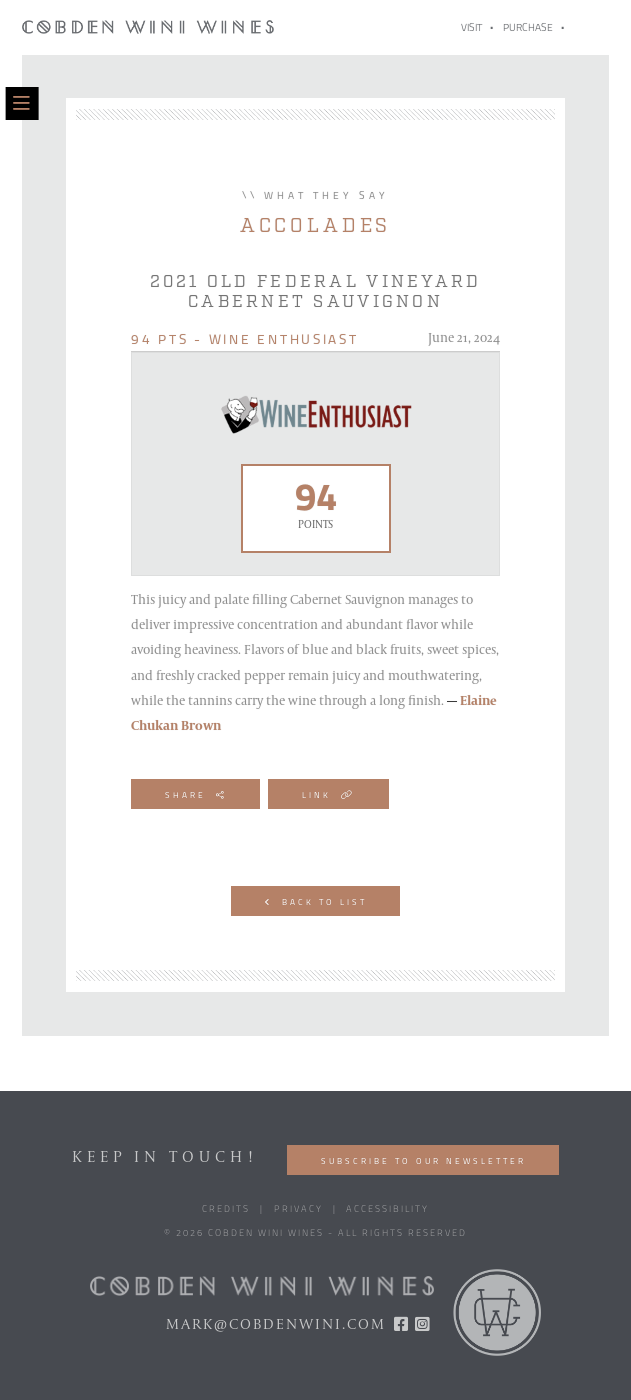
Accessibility (387, 1209)
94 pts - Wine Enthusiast (245, 340)
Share (195, 795)
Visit (471, 28)
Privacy (298, 1209)
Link (328, 795)
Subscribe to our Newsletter (423, 1162)
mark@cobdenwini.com (276, 1324)
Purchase (528, 28)
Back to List (316, 902)
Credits (226, 1209)
